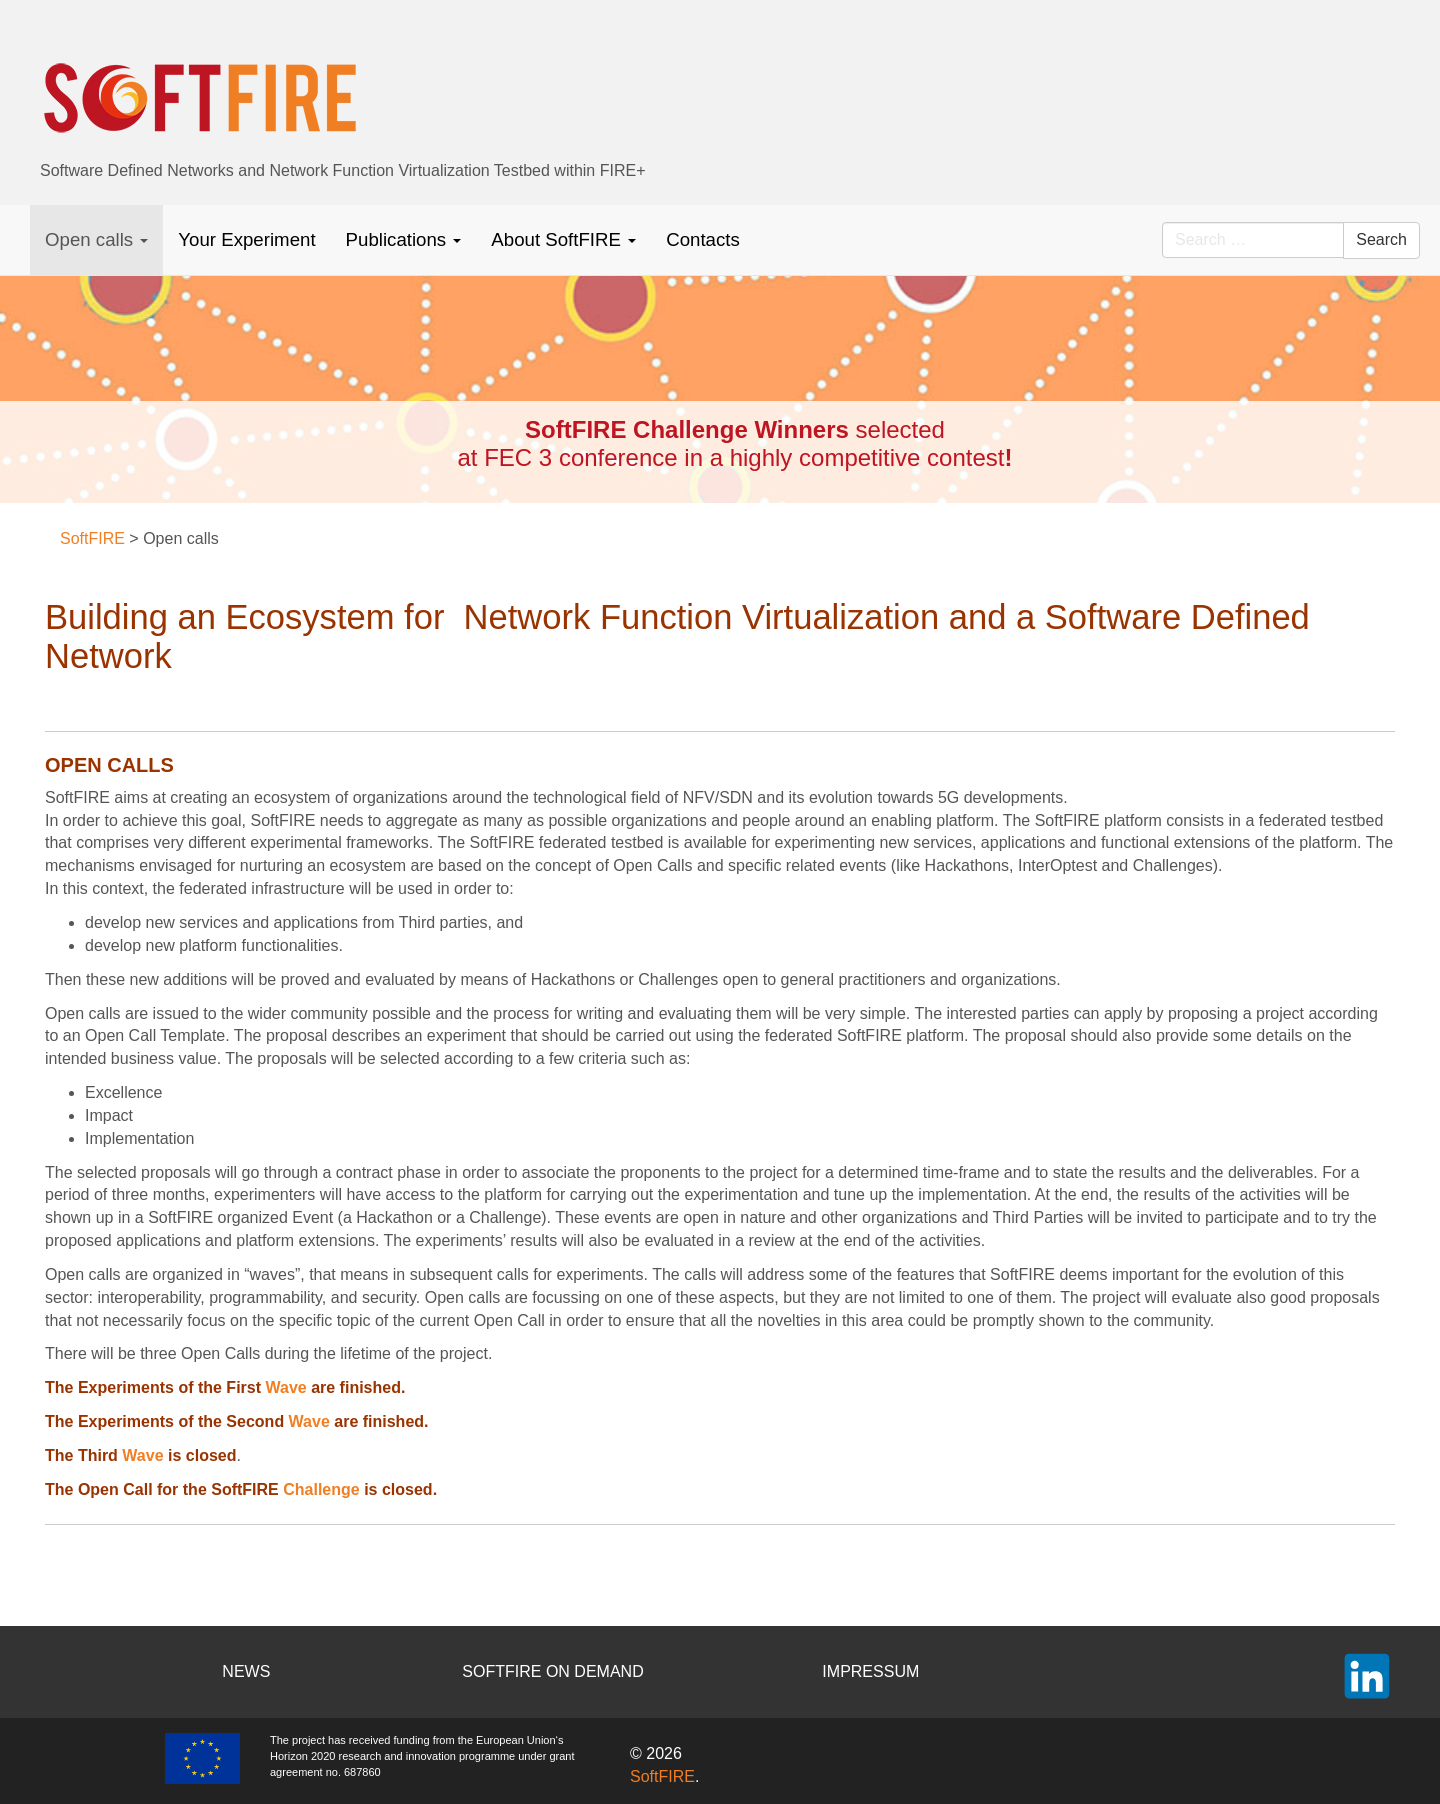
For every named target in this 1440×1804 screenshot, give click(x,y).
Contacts (703, 239)
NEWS (246, 1671)
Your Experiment (246, 239)
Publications (404, 239)
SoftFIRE (662, 1776)
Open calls (96, 239)
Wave (285, 1387)
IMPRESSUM (870, 1671)
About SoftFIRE (563, 239)
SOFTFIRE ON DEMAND (552, 1671)
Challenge (321, 1489)
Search (1381, 239)
